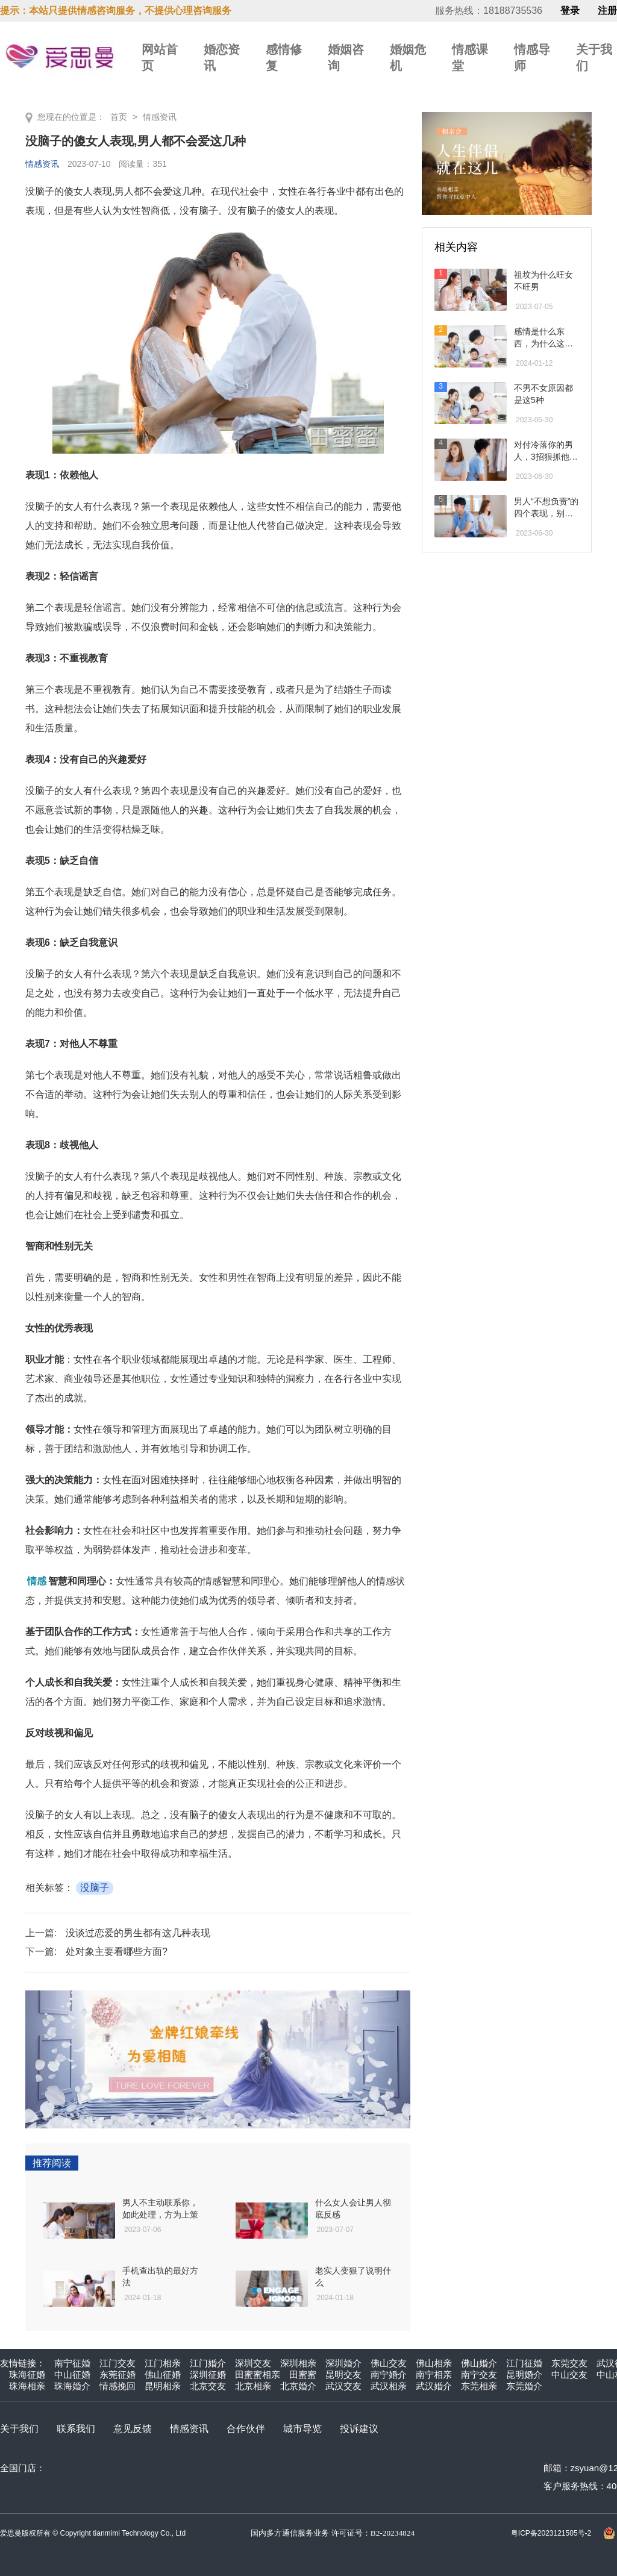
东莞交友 (569, 2363)
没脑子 (94, 1888)
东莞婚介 (524, 2386)
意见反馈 (132, 2429)
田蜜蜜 (302, 2374)
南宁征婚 (72, 2363)
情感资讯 (160, 117)
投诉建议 (359, 2429)
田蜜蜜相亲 (257, 2374)
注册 (607, 11)
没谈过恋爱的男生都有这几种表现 (138, 1933)
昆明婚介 (524, 2374)
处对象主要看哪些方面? (117, 1951)
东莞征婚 (117, 2374)
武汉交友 (343, 2386)
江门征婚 (524, 2363)
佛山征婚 (163, 2374)
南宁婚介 (389, 2374)
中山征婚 (72, 2374)
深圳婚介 (343, 2363)
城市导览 (302, 2429)
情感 (36, 1581)
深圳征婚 (208, 2374)
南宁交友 (479, 2374)
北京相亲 (253, 2386)
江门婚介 (208, 2363)
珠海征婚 (27, 2374)
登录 (570, 11)
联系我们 (76, 2429)
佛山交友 (389, 2363)
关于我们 (19, 2429)
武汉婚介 (434, 2386)
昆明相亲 (163, 2386)
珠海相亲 (27, 2386)
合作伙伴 (246, 2429)
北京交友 (208, 2386)
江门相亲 (163, 2363)
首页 (118, 117)
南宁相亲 (434, 2374)
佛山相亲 (434, 2363)
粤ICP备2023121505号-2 (551, 2533)
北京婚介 (298, 2386)
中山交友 (569, 2374)
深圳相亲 (298, 2363)
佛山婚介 (479, 2363)
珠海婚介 (72, 2386)
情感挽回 (117, 2386)
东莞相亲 (479, 2386)
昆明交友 (343, 2374)
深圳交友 (253, 2363)
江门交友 (117, 2363)
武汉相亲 (389, 2386)
